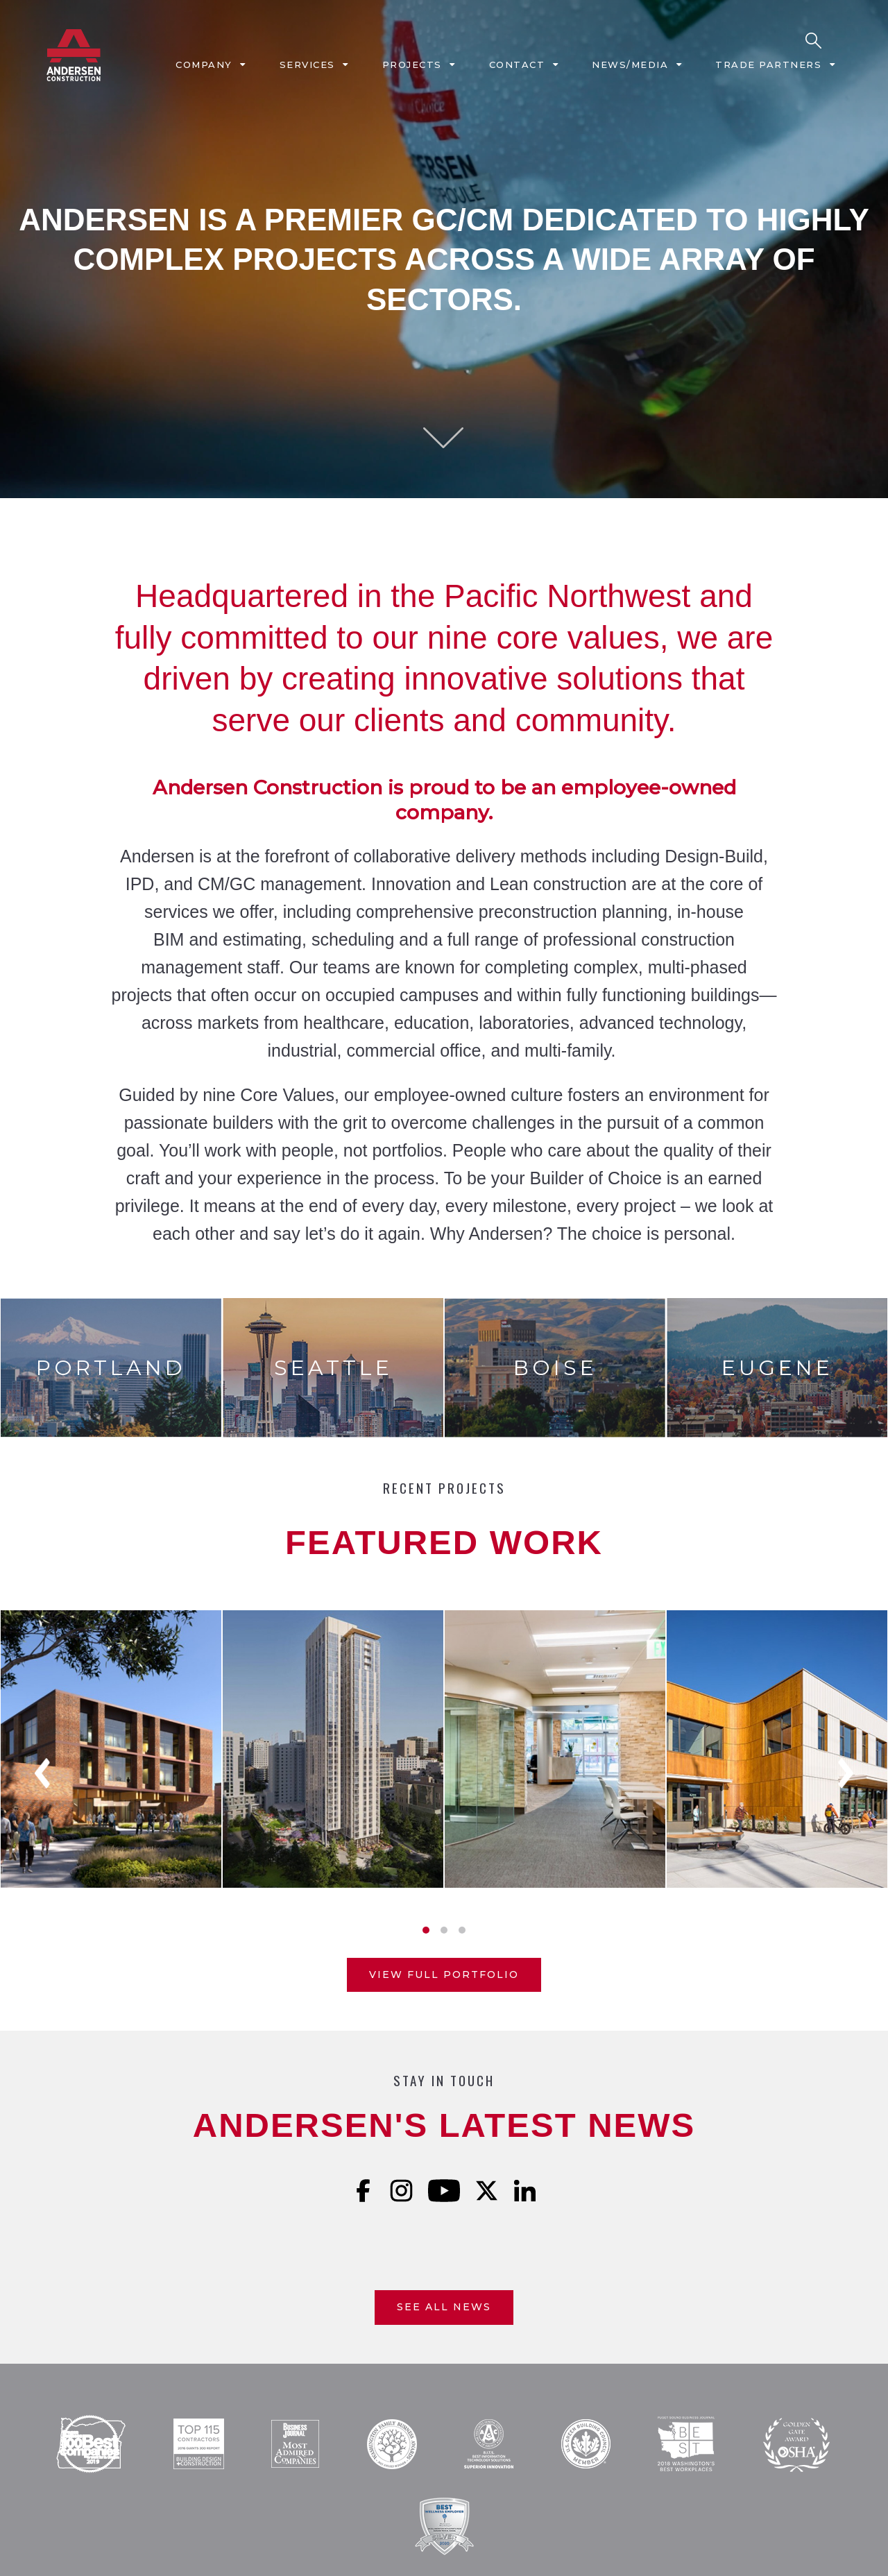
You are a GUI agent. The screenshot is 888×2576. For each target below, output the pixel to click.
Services (307, 64)
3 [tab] (462, 1930)
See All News (444, 2307)
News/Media (630, 64)
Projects (412, 64)
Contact (517, 64)
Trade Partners (768, 64)
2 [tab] (444, 1930)
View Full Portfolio (444, 1974)
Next (845, 1773)
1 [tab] (425, 1930)
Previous (42, 1773)
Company (204, 64)
